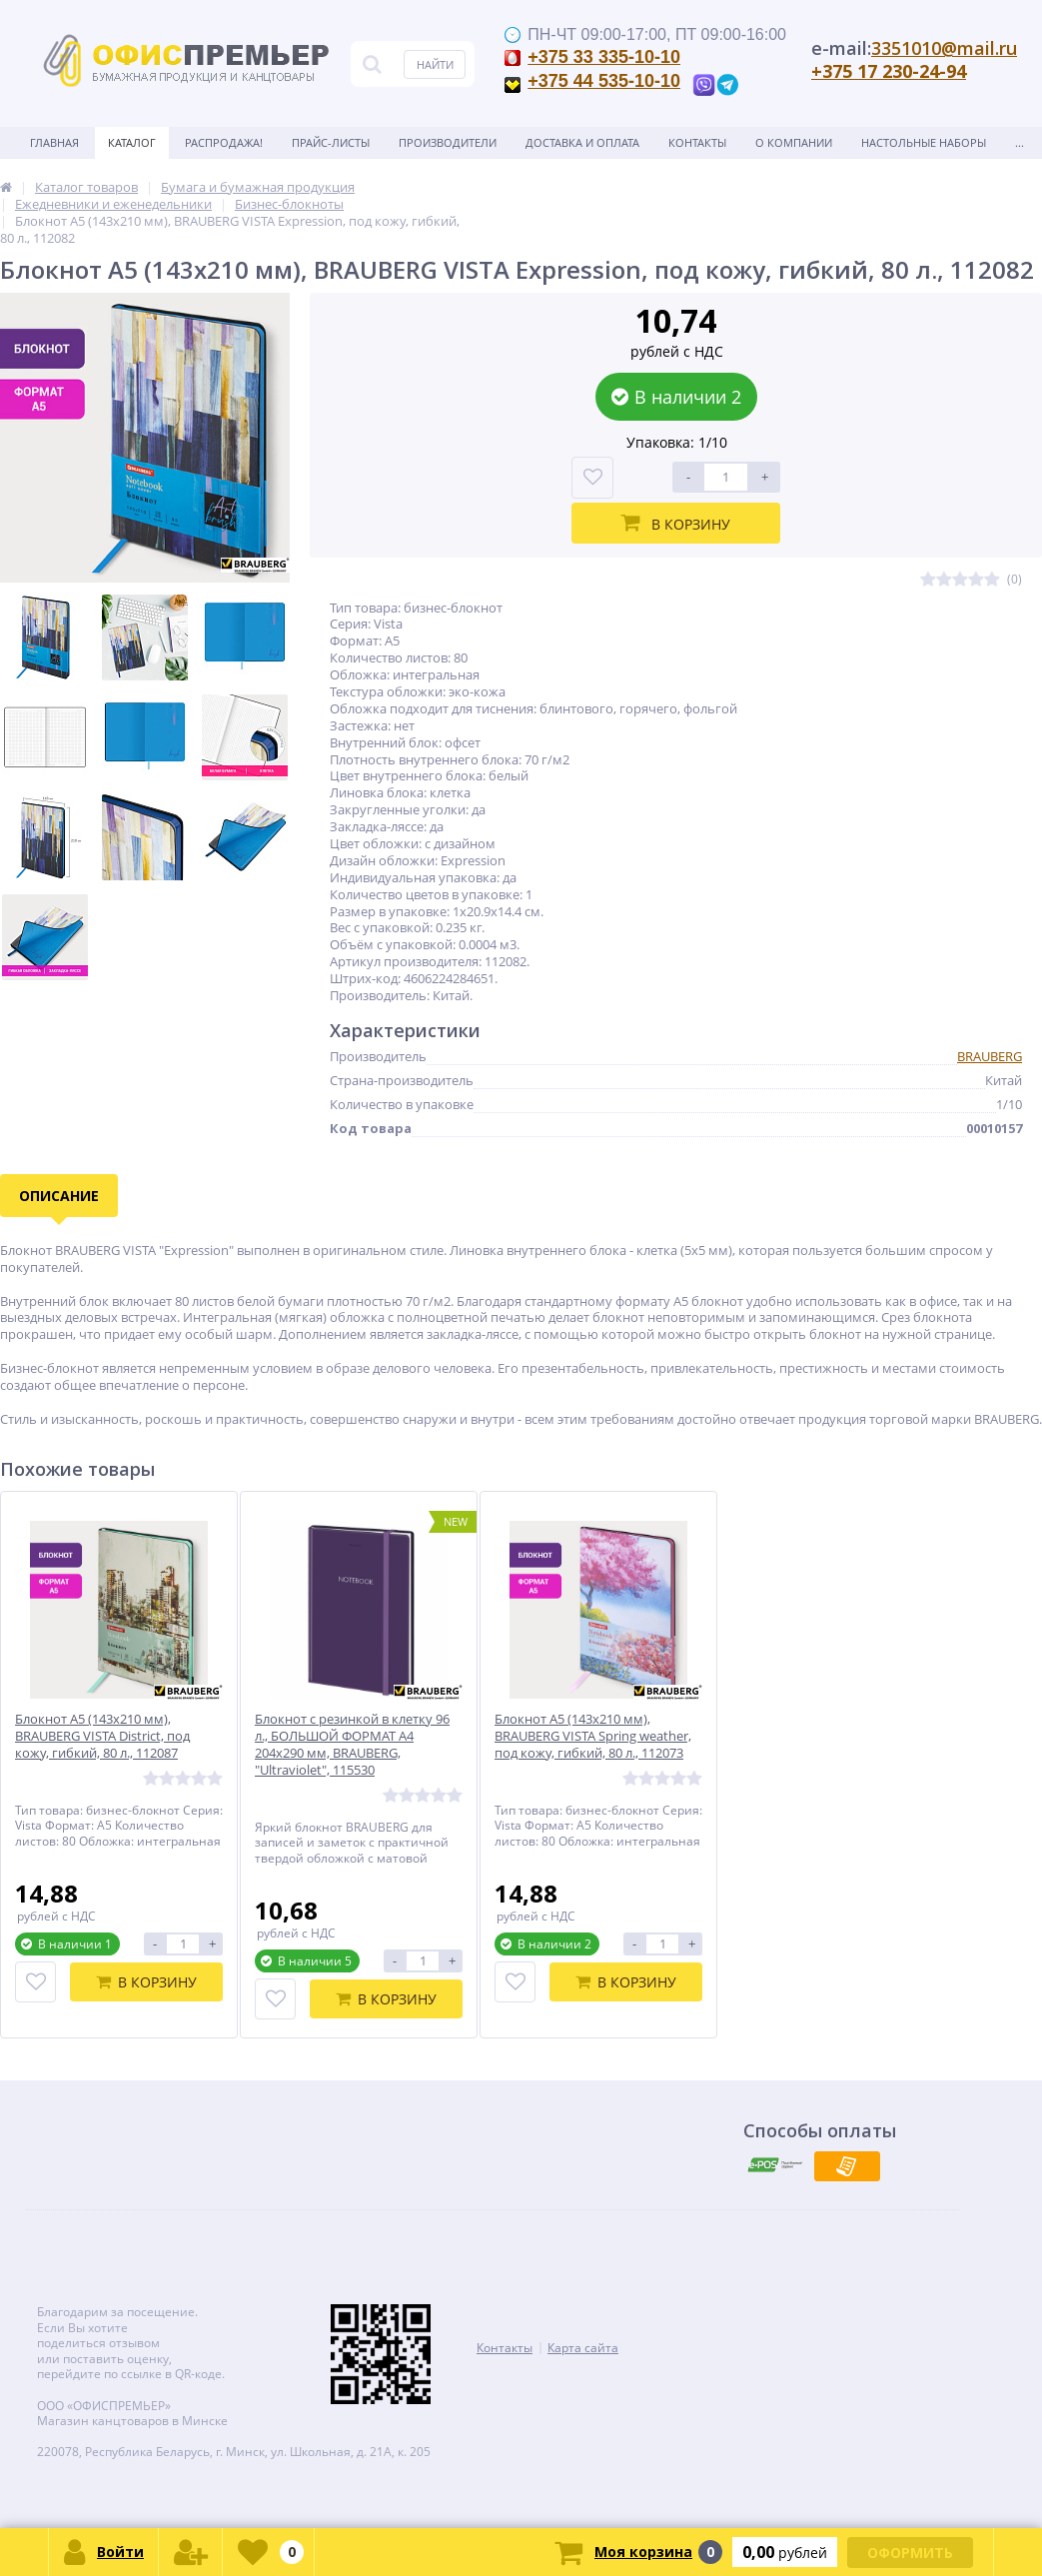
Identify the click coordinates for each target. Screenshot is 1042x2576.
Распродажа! (224, 142)
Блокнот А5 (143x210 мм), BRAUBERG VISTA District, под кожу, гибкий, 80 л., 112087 (102, 1736)
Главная (54, 142)
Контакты (697, 142)
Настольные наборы (923, 142)
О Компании (793, 142)
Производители (448, 142)
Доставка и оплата (582, 142)
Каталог (132, 142)
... (1019, 142)
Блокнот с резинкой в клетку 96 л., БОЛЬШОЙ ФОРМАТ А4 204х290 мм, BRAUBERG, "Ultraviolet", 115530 (352, 1745)
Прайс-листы (331, 142)
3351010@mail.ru (944, 48)
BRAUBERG (989, 1056)
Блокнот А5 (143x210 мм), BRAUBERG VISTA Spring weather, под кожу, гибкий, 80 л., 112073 (593, 1736)
